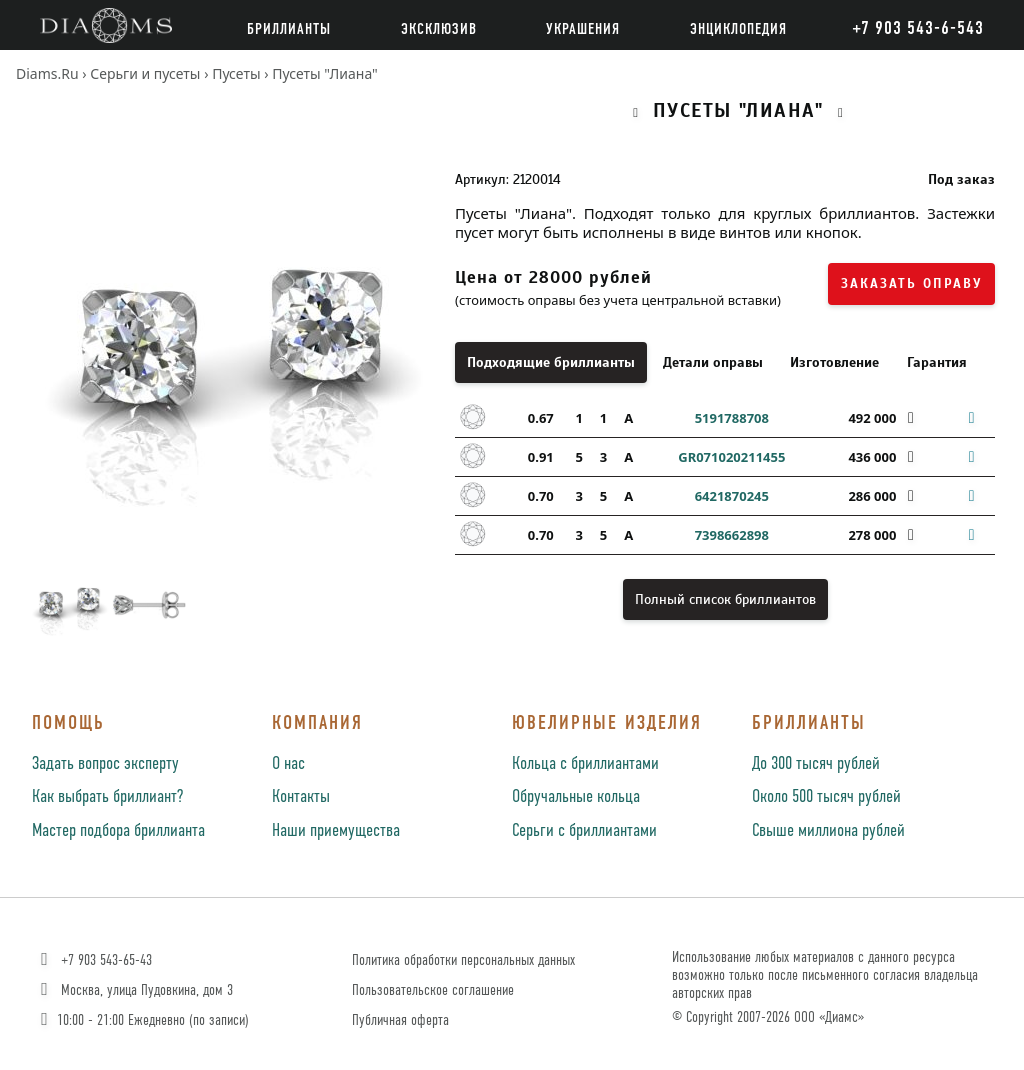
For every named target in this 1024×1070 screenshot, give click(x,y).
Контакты (301, 797)
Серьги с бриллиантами (584, 831)
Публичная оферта (400, 1020)
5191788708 (732, 418)
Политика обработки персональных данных (463, 960)
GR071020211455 (731, 457)
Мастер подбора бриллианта (118, 831)
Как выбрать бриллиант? (107, 797)
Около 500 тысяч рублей (826, 797)
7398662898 (732, 535)
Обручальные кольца (576, 797)
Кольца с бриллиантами (585, 764)
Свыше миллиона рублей (828, 831)
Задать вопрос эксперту (105, 764)
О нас (288, 764)
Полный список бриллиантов (725, 599)
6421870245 (732, 496)
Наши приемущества (336, 831)
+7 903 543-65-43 (94, 960)
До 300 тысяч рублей (816, 764)
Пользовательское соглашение (433, 990)
